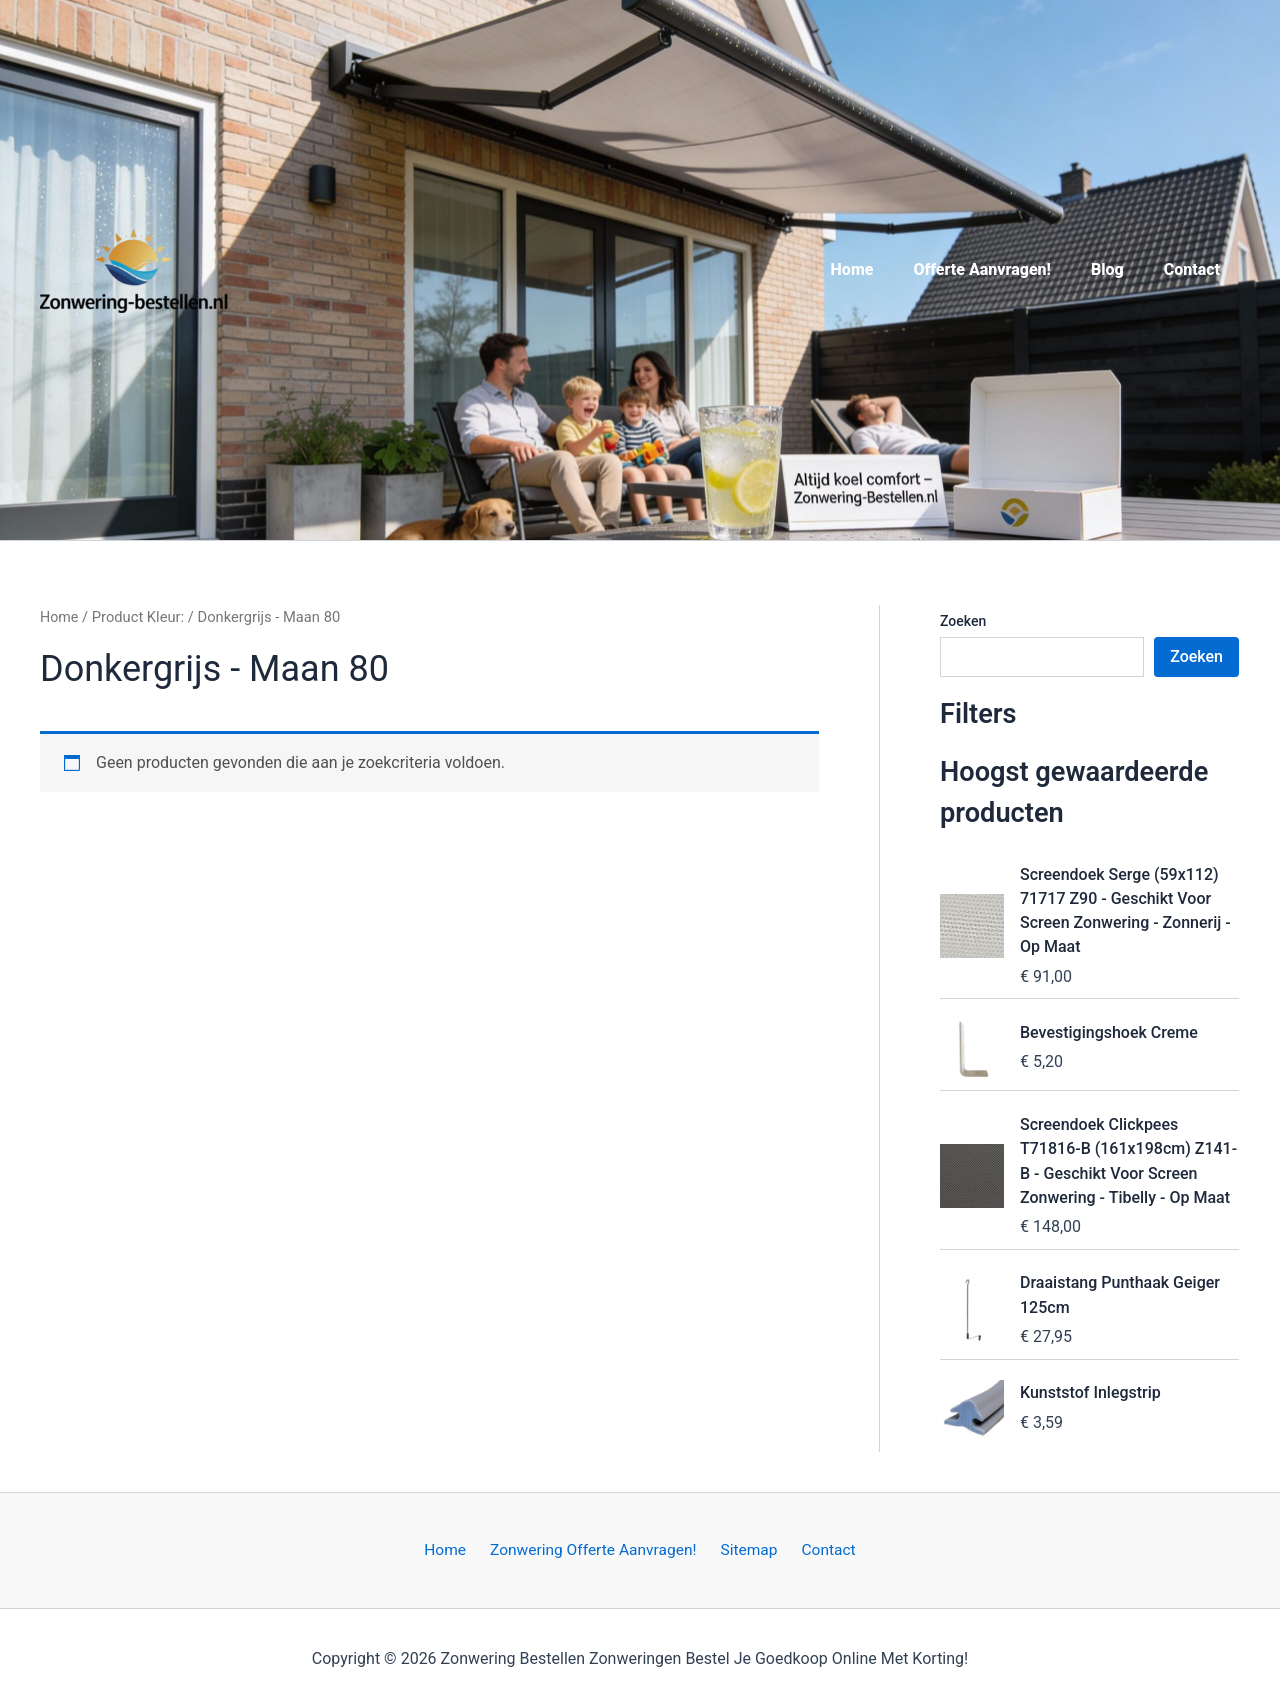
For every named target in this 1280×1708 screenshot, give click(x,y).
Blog (1119, 269)
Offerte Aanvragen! (1002, 269)
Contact (1196, 269)
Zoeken (963, 621)
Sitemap (748, 1548)
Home (880, 269)
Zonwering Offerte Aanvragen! (596, 1548)
